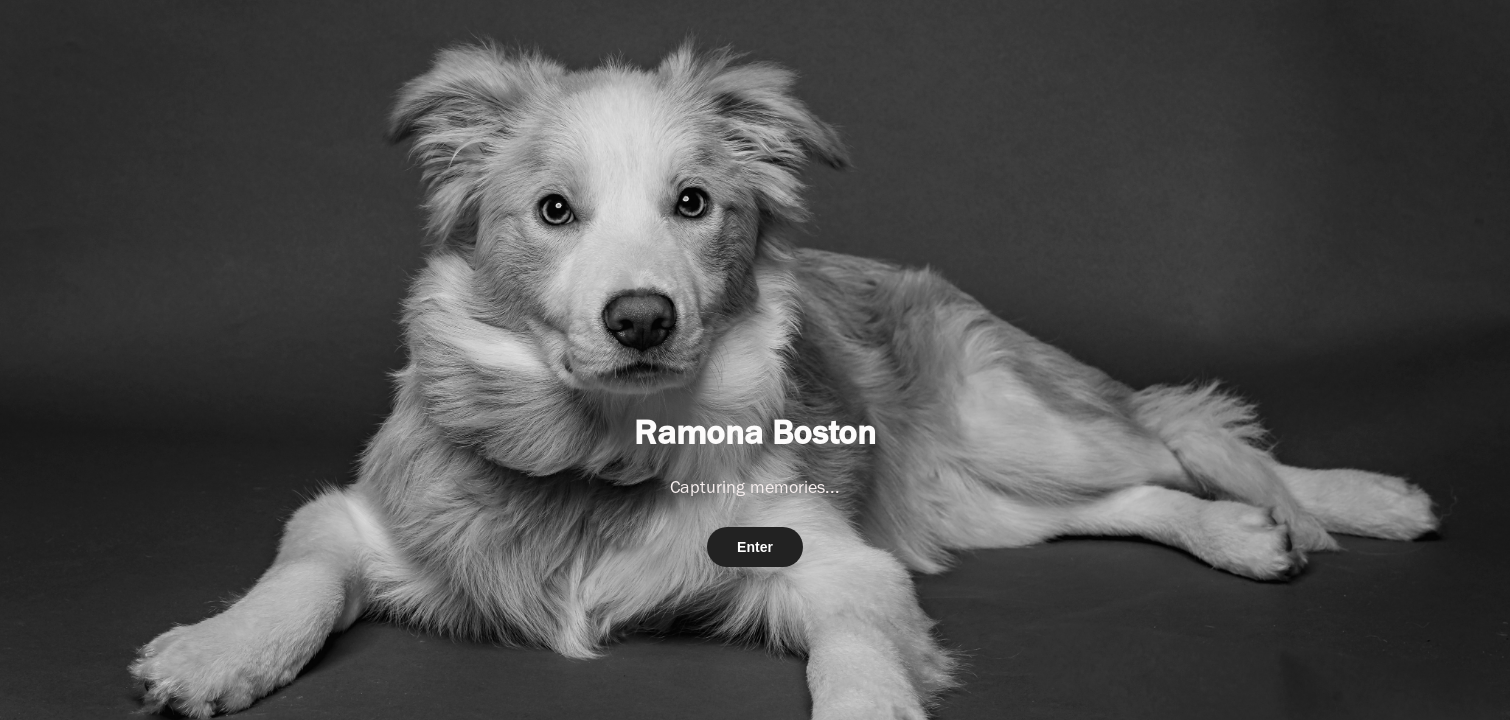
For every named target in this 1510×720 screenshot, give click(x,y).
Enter (755, 547)
